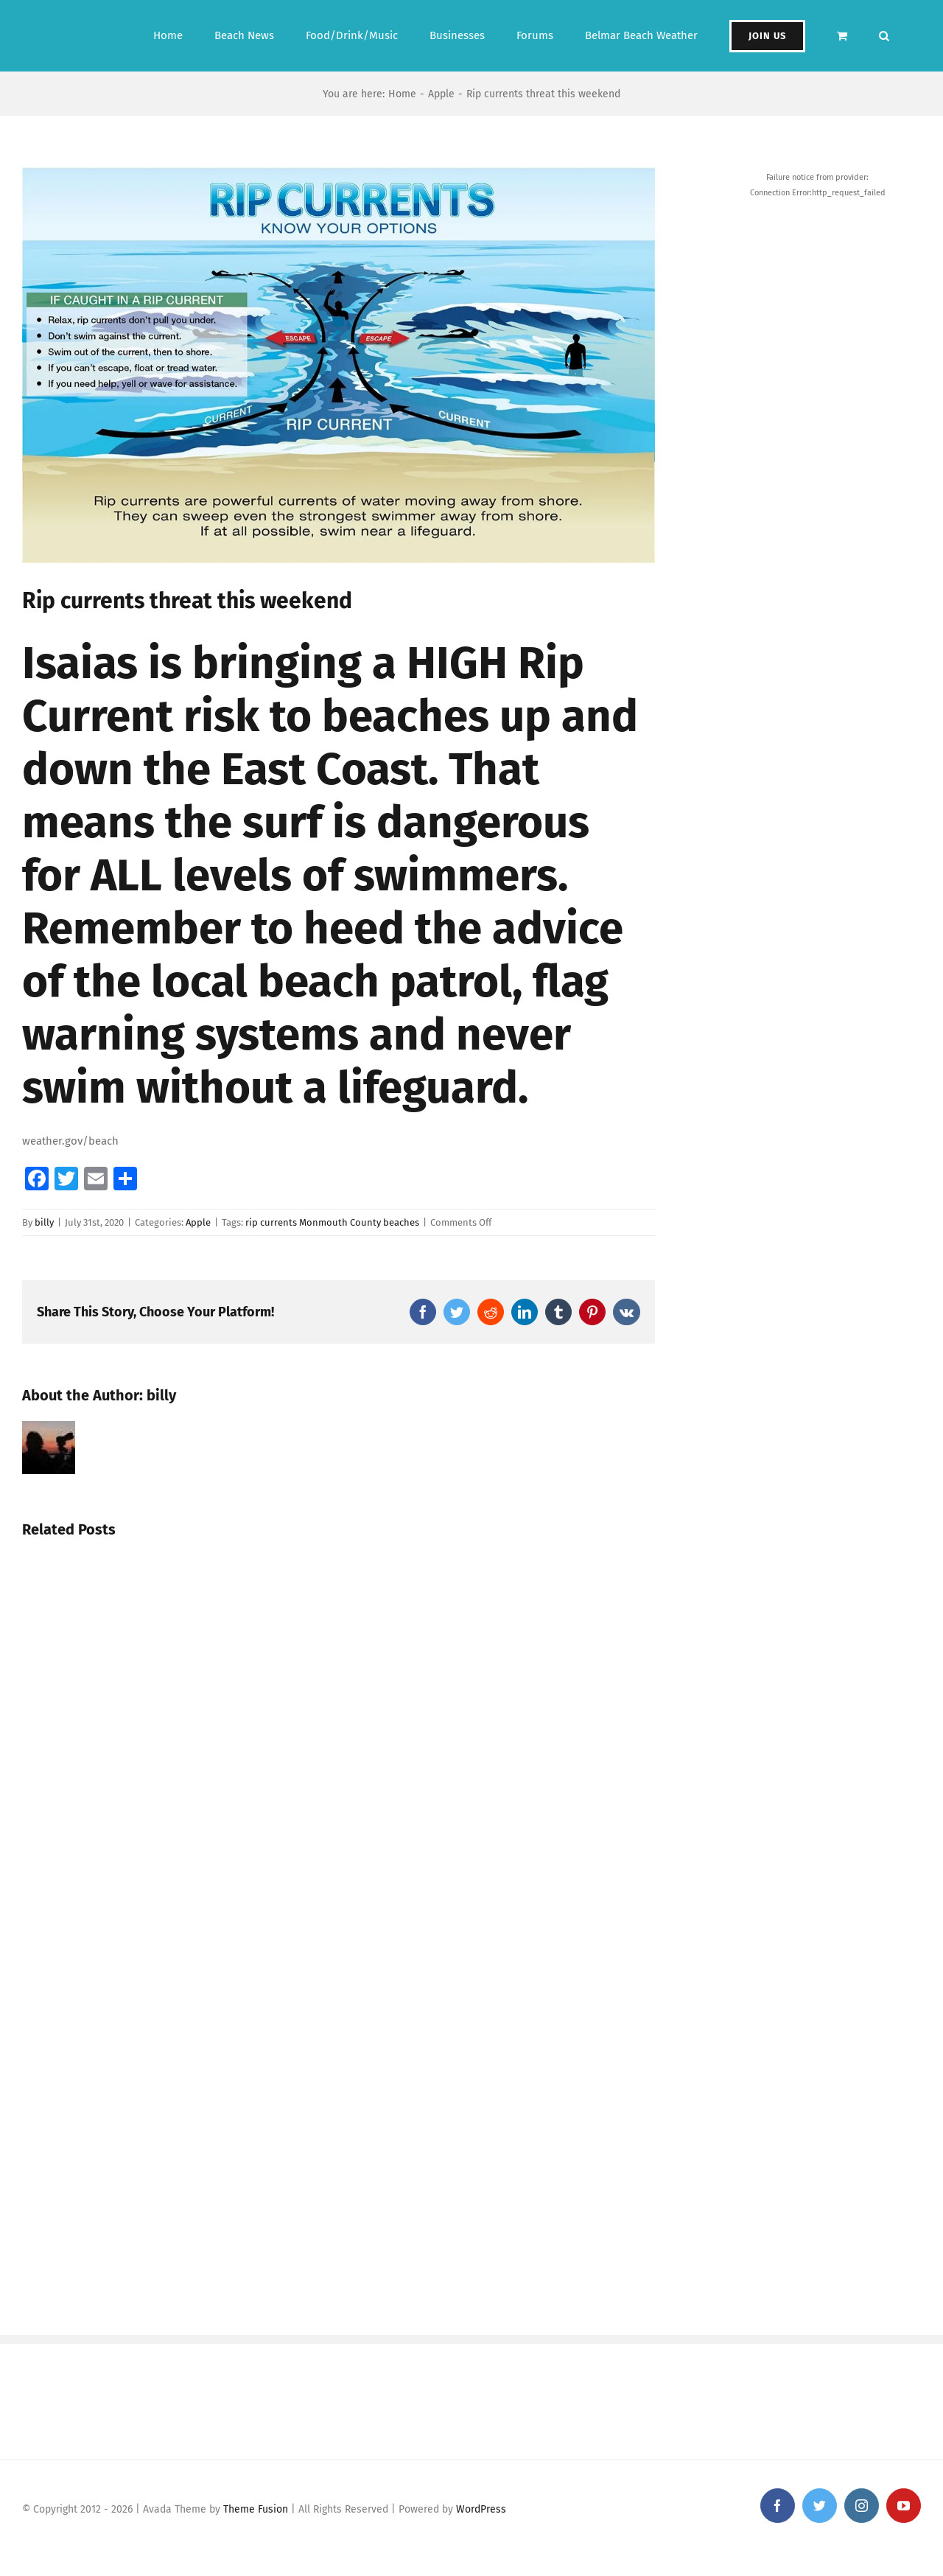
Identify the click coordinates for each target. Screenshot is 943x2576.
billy (44, 1222)
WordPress (481, 2509)
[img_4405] (338, 365)
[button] (884, 35)
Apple (198, 1222)
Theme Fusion (255, 2509)
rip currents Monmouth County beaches (332, 1222)
